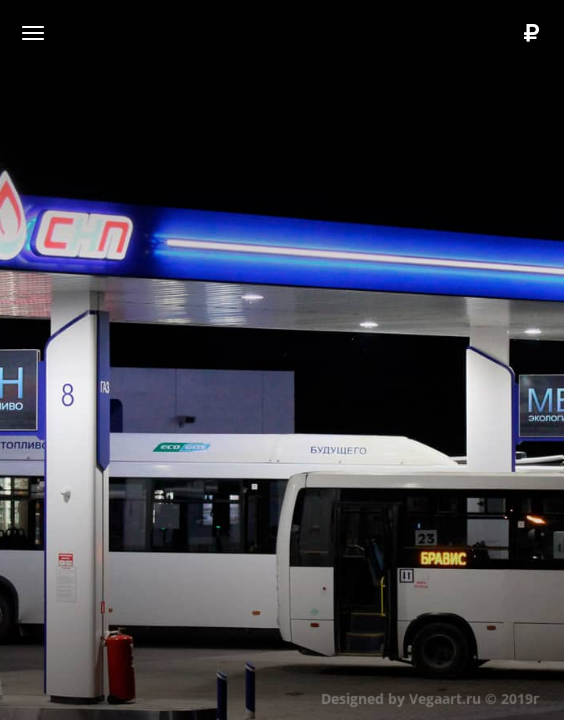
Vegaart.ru (444, 697)
